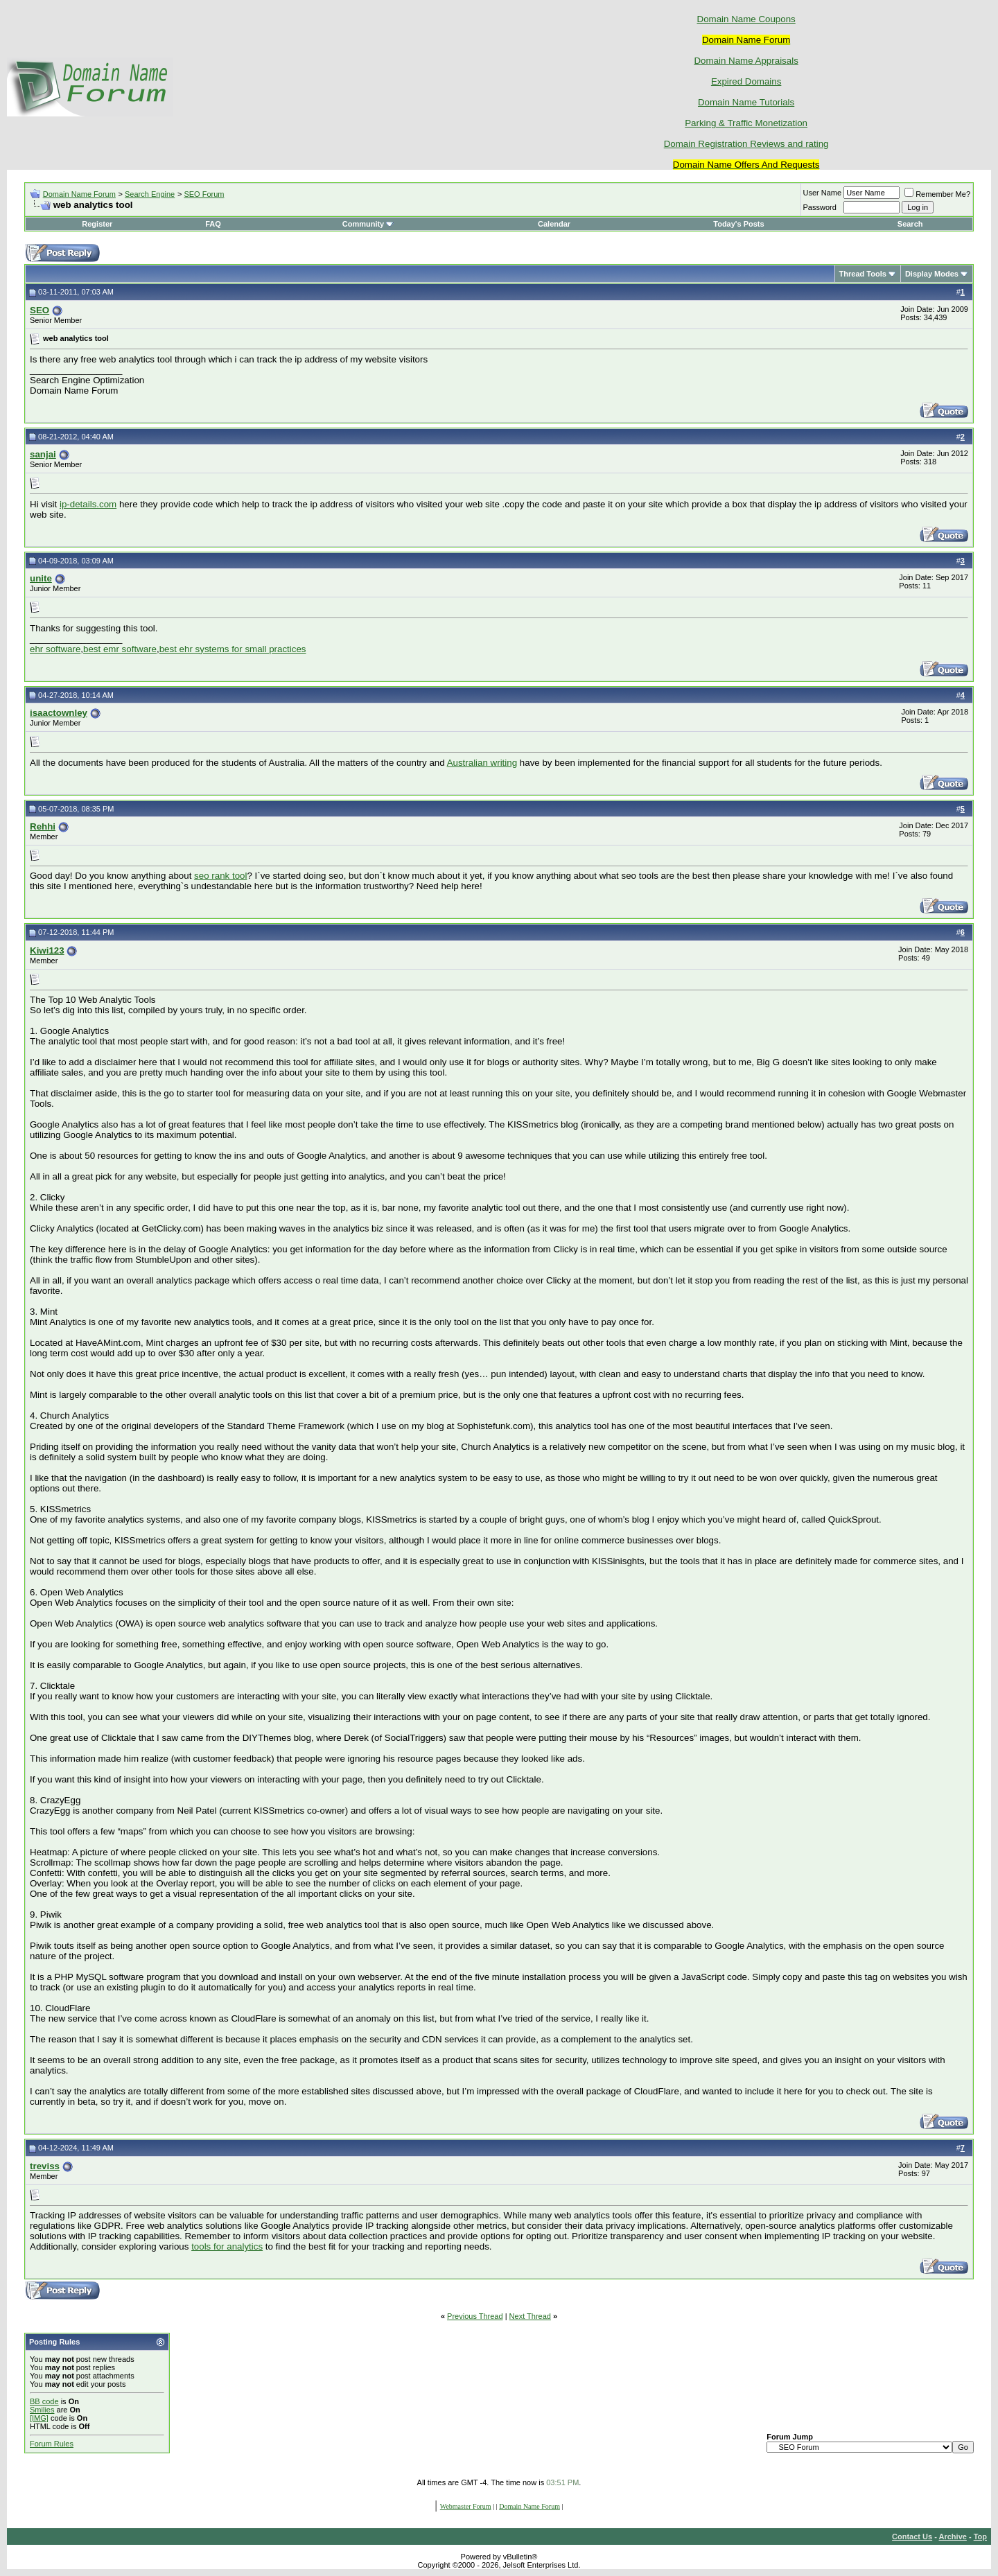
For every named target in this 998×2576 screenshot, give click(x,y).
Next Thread (530, 2316)
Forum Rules (51, 2443)
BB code (44, 2401)
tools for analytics (227, 2246)
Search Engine (150, 194)
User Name (822, 193)
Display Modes (931, 274)
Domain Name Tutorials (746, 102)
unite (41, 578)
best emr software (120, 649)
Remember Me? (937, 194)
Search (910, 224)
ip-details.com (88, 504)
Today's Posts (738, 224)
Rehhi (42, 826)
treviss (45, 2166)
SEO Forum (204, 194)
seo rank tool (220, 875)
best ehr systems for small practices (232, 649)
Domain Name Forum (79, 194)
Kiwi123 (47, 950)
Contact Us (912, 2536)
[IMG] (39, 2418)
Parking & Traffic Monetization (746, 123)
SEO (39, 310)
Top (980, 2536)
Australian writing (482, 762)
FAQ (213, 224)
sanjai (43, 454)
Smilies (42, 2410)
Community (368, 224)
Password (820, 207)
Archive (953, 2536)
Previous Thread (475, 2316)
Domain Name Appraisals (746, 60)
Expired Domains (746, 81)
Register (97, 224)
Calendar (554, 224)
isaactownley (58, 713)
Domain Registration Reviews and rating (746, 144)
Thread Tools (862, 274)
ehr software (55, 649)
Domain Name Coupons (746, 19)
